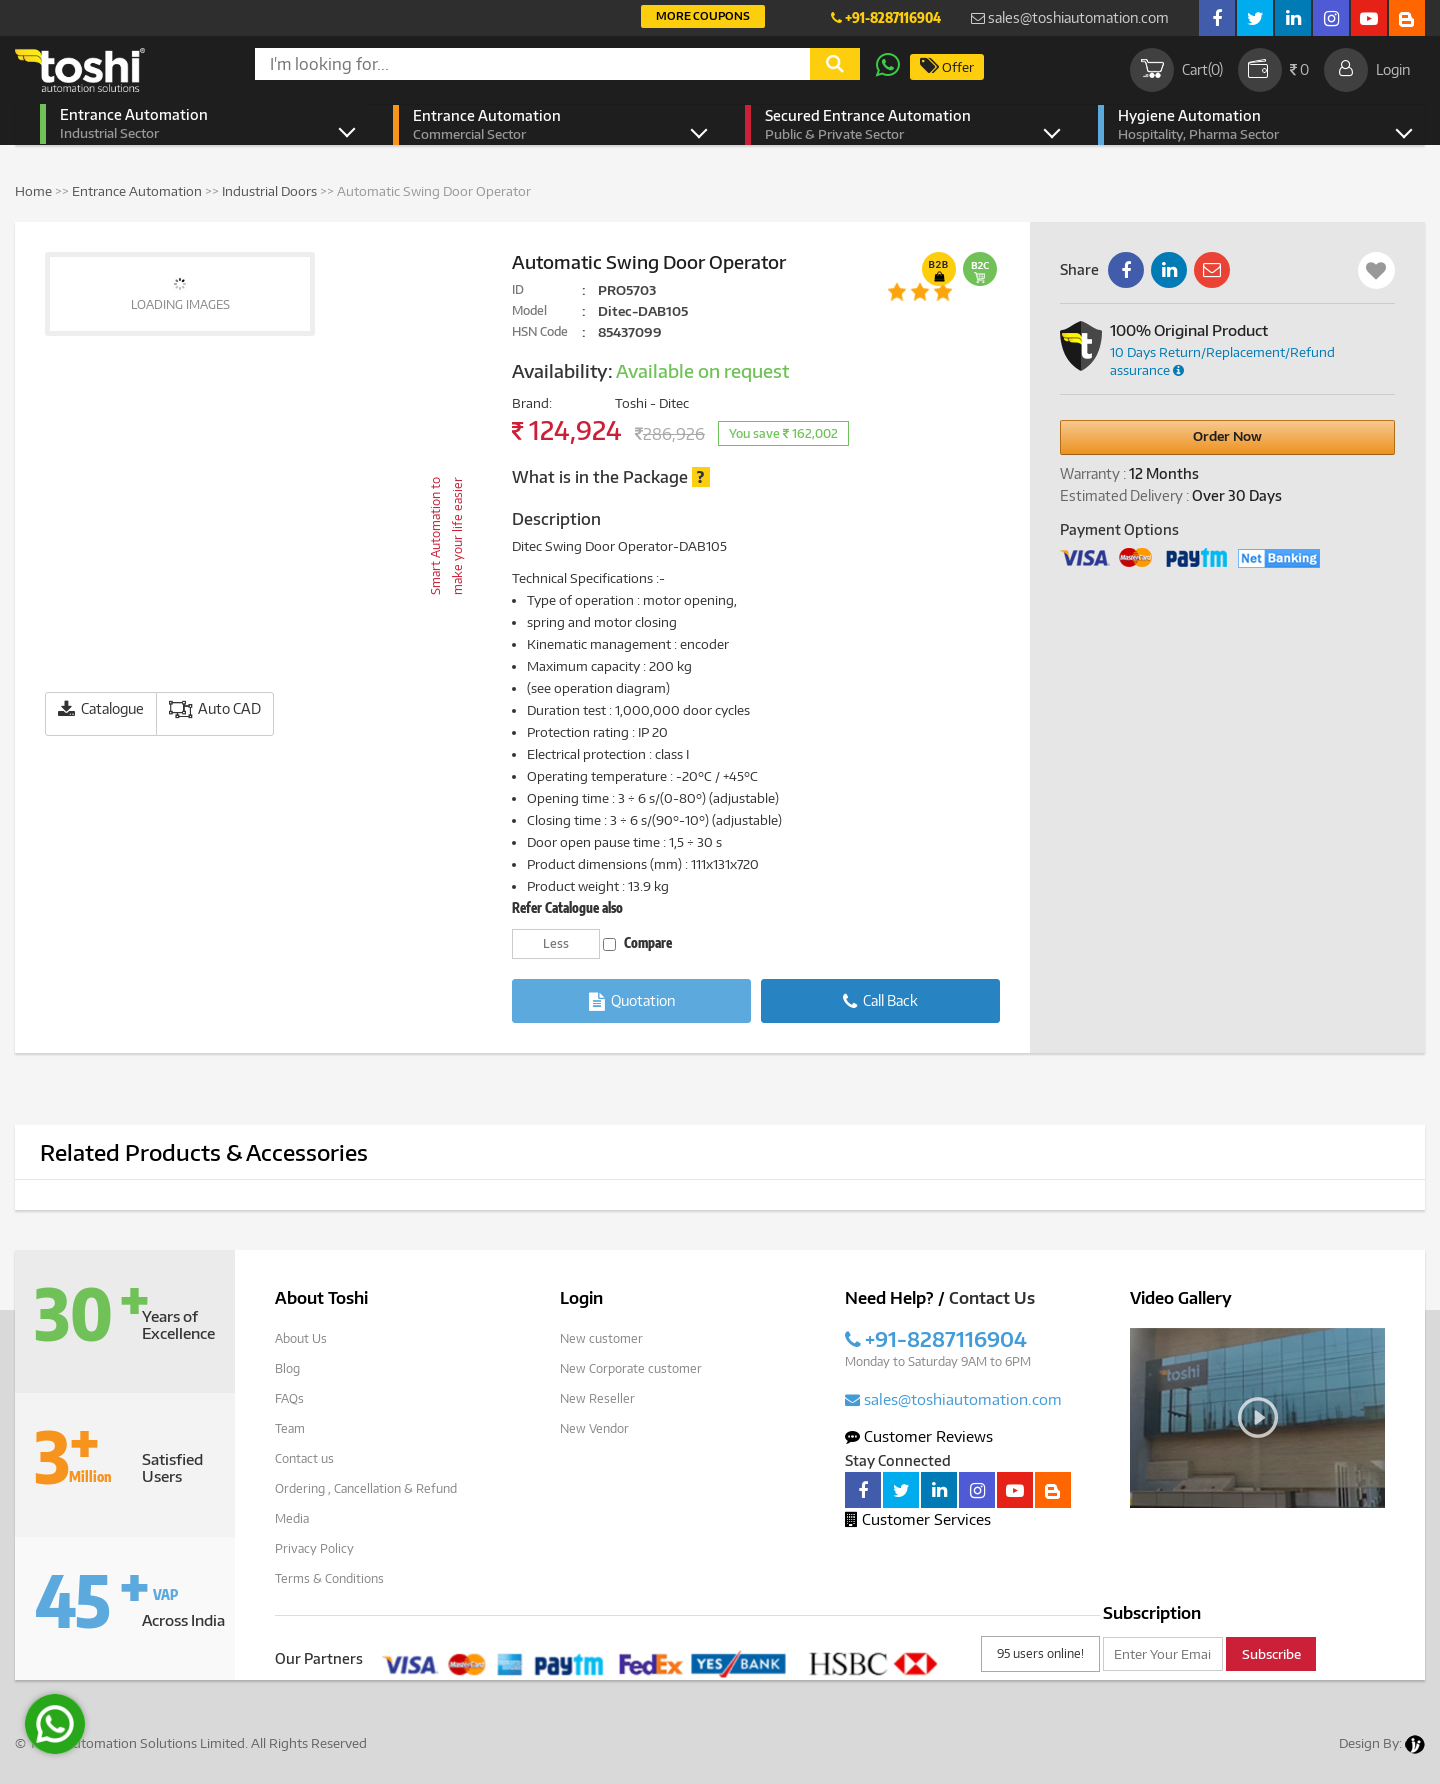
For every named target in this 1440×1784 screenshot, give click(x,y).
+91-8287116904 (886, 17)
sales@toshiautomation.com (1070, 17)
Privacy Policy (314, 1548)
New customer (601, 1338)
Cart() (1176, 70)
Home (33, 191)
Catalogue (101, 709)
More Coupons (703, 15)
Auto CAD (215, 709)
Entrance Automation (191, 124)
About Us (301, 1338)
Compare (637, 943)
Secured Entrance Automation (896, 125)
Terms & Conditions (329, 1578)
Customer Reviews (919, 1436)
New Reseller (597, 1398)
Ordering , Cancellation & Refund (366, 1488)
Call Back (880, 1001)
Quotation (632, 1001)
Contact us (304, 1458)
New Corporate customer (631, 1368)
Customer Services (918, 1519)
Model (529, 310)
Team (290, 1428)
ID (518, 289)
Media (292, 1518)
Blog (287, 1368)
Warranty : (1093, 473)
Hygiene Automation (1249, 125)
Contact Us (992, 1298)
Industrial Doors (269, 191)
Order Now (1227, 436)
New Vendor (594, 1428)
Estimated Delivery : (1124, 495)
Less (556, 943)
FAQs (289, 1398)
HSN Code (540, 331)
